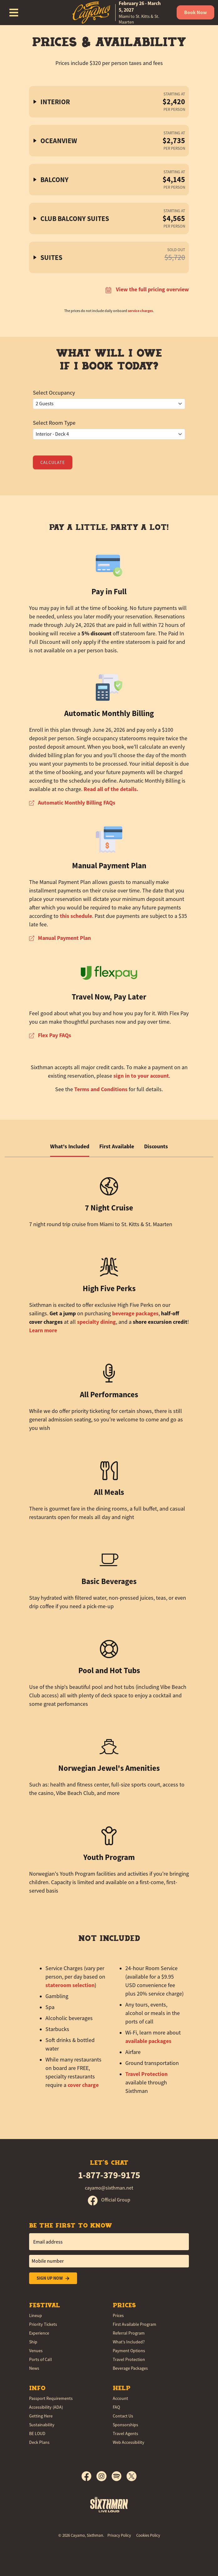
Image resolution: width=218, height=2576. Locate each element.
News (34, 2368)
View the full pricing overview (147, 289)
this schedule (76, 916)
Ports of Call (40, 2359)
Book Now (195, 12)
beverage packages (135, 1313)
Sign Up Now (53, 2278)
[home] (117, 12)
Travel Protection (146, 2074)
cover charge (83, 2085)
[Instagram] (104, 2476)
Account (120, 2398)
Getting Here (41, 2416)
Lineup (35, 2315)
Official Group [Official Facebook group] (109, 2200)
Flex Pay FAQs (50, 1035)
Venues (36, 2350)
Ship (33, 2342)
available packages (148, 2041)
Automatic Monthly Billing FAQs (72, 802)
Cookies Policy (148, 2535)
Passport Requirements (51, 2398)
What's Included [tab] (69, 1146)
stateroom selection (70, 1985)
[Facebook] (88, 2476)
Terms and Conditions (100, 1089)
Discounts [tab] (156, 1146)
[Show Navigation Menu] (14, 13)
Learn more (43, 1330)
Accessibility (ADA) (46, 2407)
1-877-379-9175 (109, 2175)
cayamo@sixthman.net (109, 2188)
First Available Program (134, 2324)
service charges (140, 310)
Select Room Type (54, 422)
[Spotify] (119, 2476)
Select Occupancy (54, 392)
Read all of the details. (111, 789)
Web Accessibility (128, 2442)
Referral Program (129, 2333)
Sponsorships (125, 2425)
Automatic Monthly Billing (109, 713)
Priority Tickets (43, 2324)
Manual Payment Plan (109, 865)
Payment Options (129, 2350)
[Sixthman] (109, 2504)
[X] (132, 2476)
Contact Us (123, 2416)
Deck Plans (39, 2442)
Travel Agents (125, 2433)
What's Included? (129, 2342)
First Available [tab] (116, 1146)
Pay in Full (109, 591)
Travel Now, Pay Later (109, 997)
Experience (39, 2333)
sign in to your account (141, 1076)
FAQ (116, 2407)
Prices (118, 2315)
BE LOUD (37, 2433)
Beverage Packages (130, 2368)
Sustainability (41, 2425)
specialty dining (96, 1322)
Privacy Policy (119, 2535)
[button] (109, 101)
